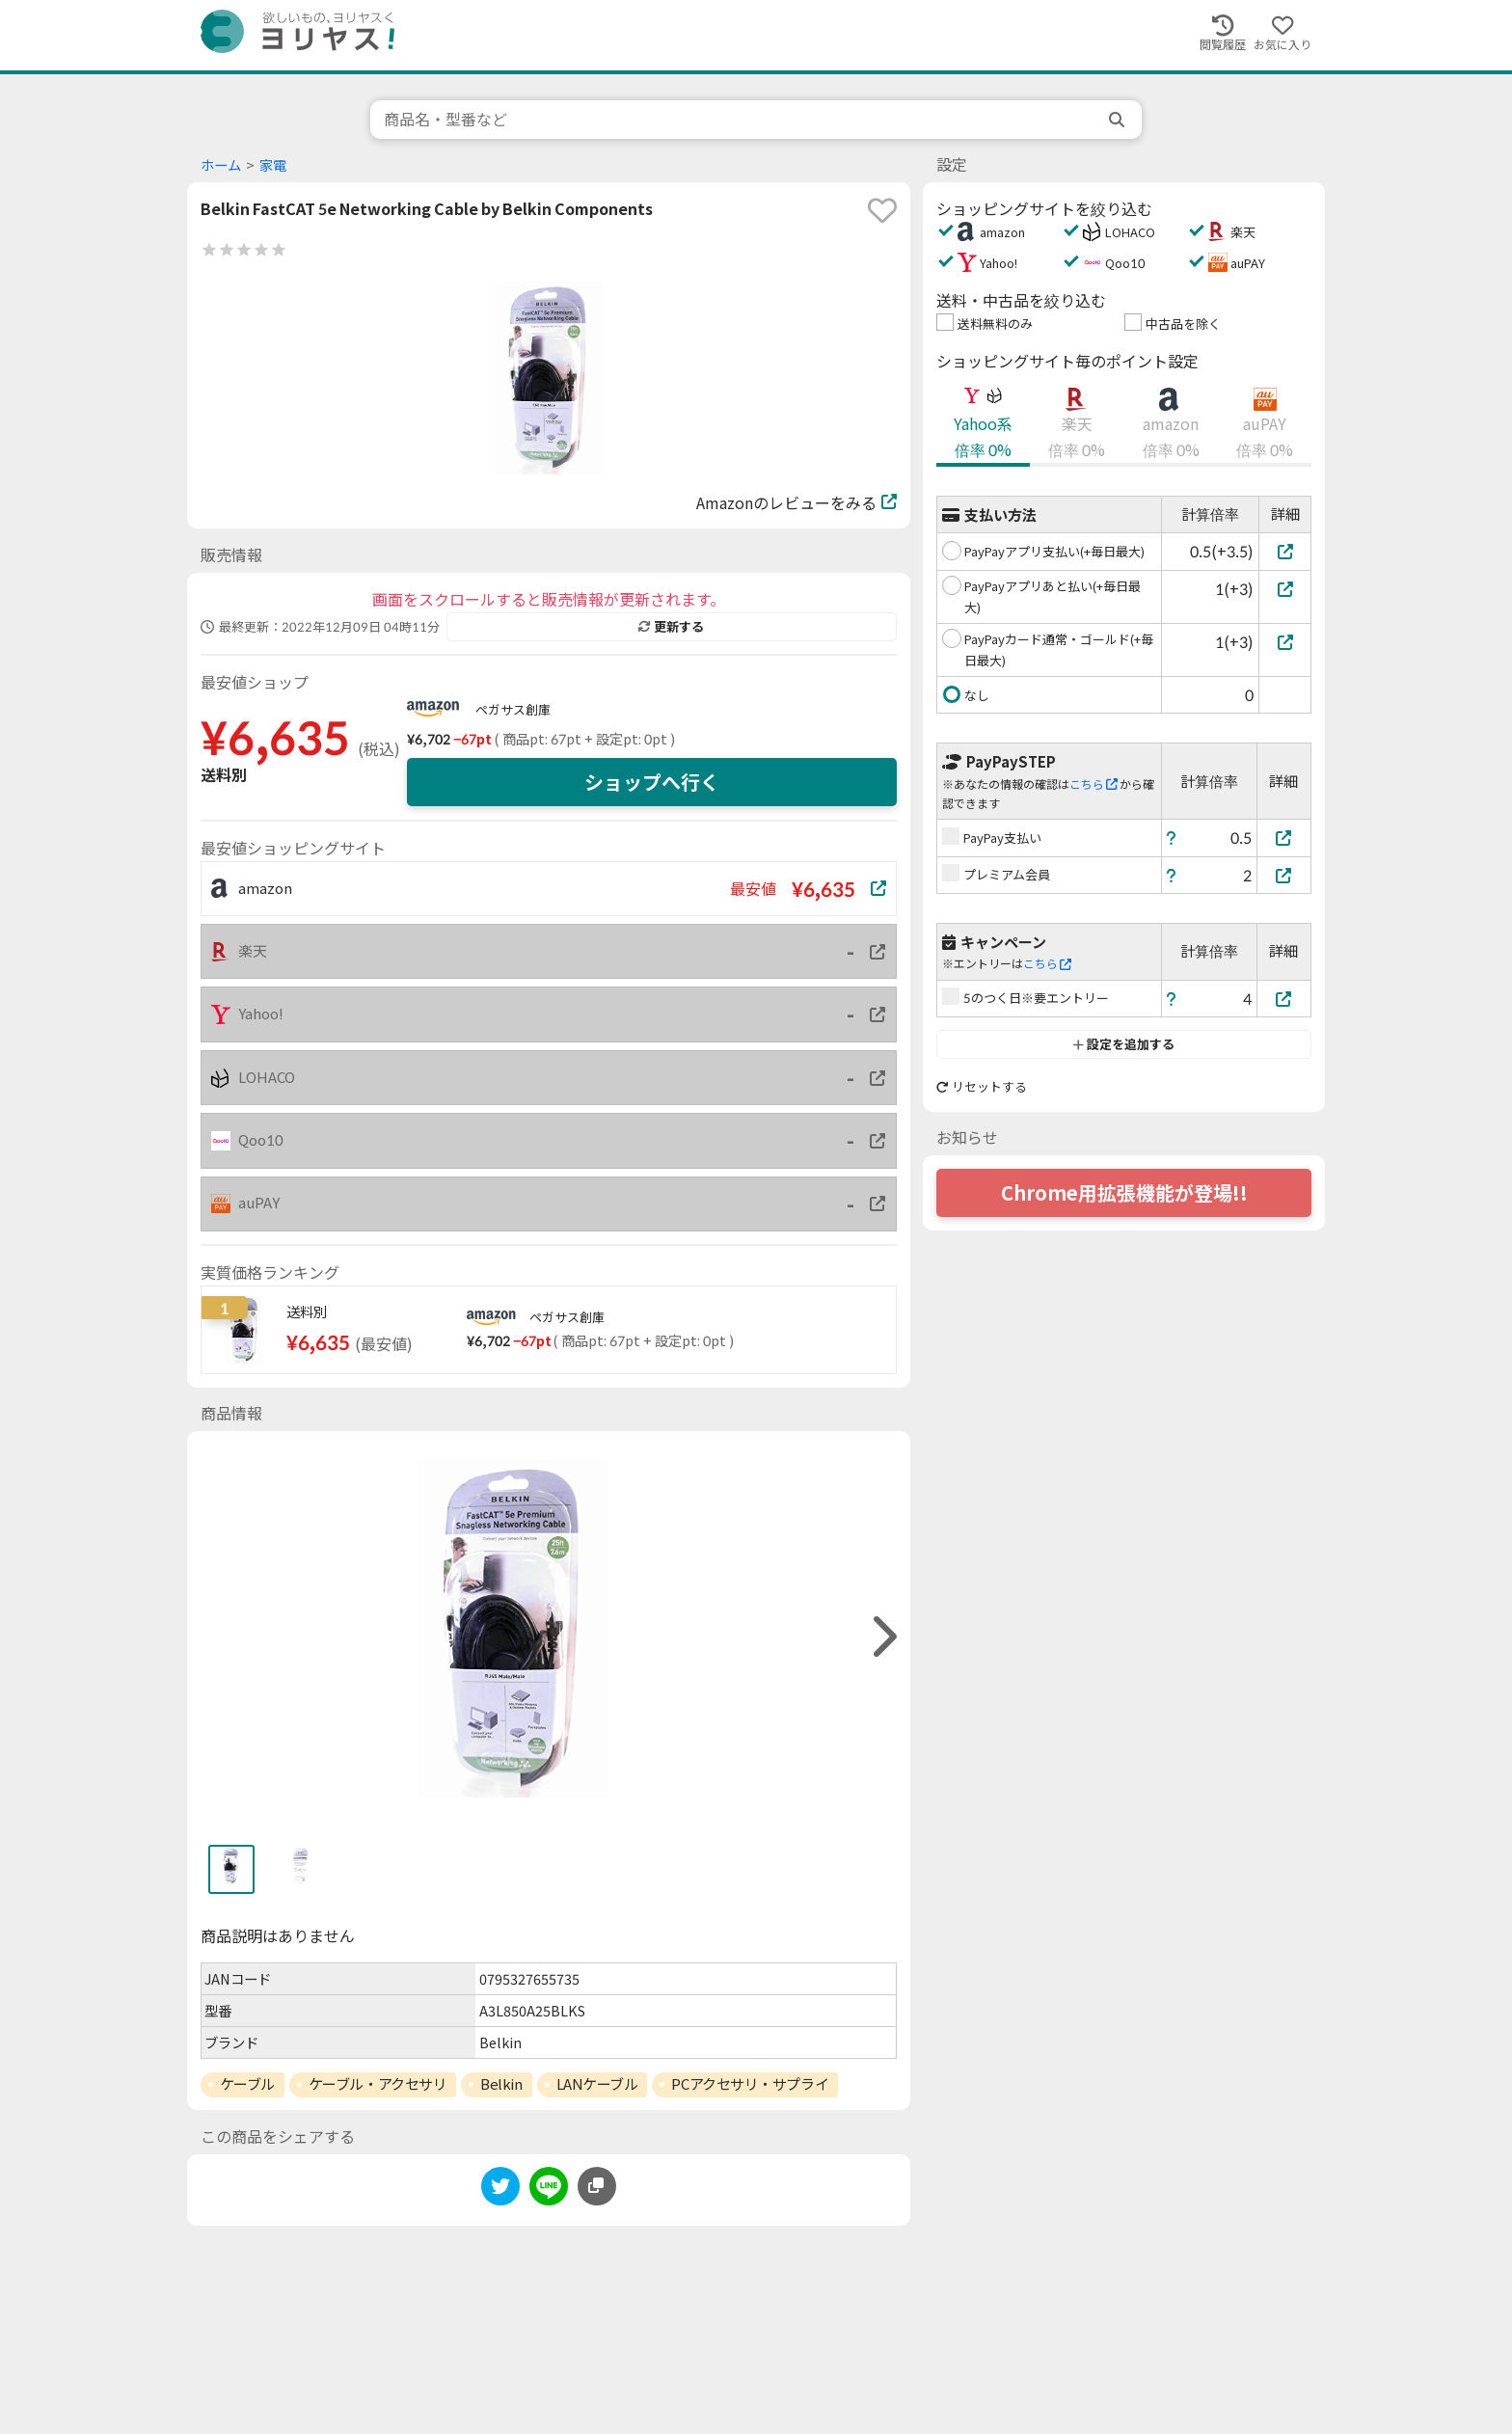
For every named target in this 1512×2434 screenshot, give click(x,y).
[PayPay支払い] (1284, 838)
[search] (1118, 119)
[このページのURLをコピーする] (597, 2186)
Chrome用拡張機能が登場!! (1124, 1192)
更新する (671, 627)
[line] (549, 2189)
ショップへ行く (651, 782)
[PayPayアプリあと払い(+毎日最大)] (1285, 589)
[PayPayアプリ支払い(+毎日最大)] (1285, 551)
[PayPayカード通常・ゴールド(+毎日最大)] (1285, 642)
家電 (272, 165)
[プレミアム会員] (1284, 875)
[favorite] (882, 210)
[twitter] (500, 2189)
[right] (882, 1637)
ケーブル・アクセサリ (378, 2084)
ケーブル (247, 2084)
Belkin (501, 2084)
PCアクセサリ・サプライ (749, 2084)
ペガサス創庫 (513, 709)
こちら (1093, 784)
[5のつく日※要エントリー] (1284, 999)
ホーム (221, 165)
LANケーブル (597, 2084)
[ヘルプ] (1171, 838)
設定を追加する (1123, 1044)
